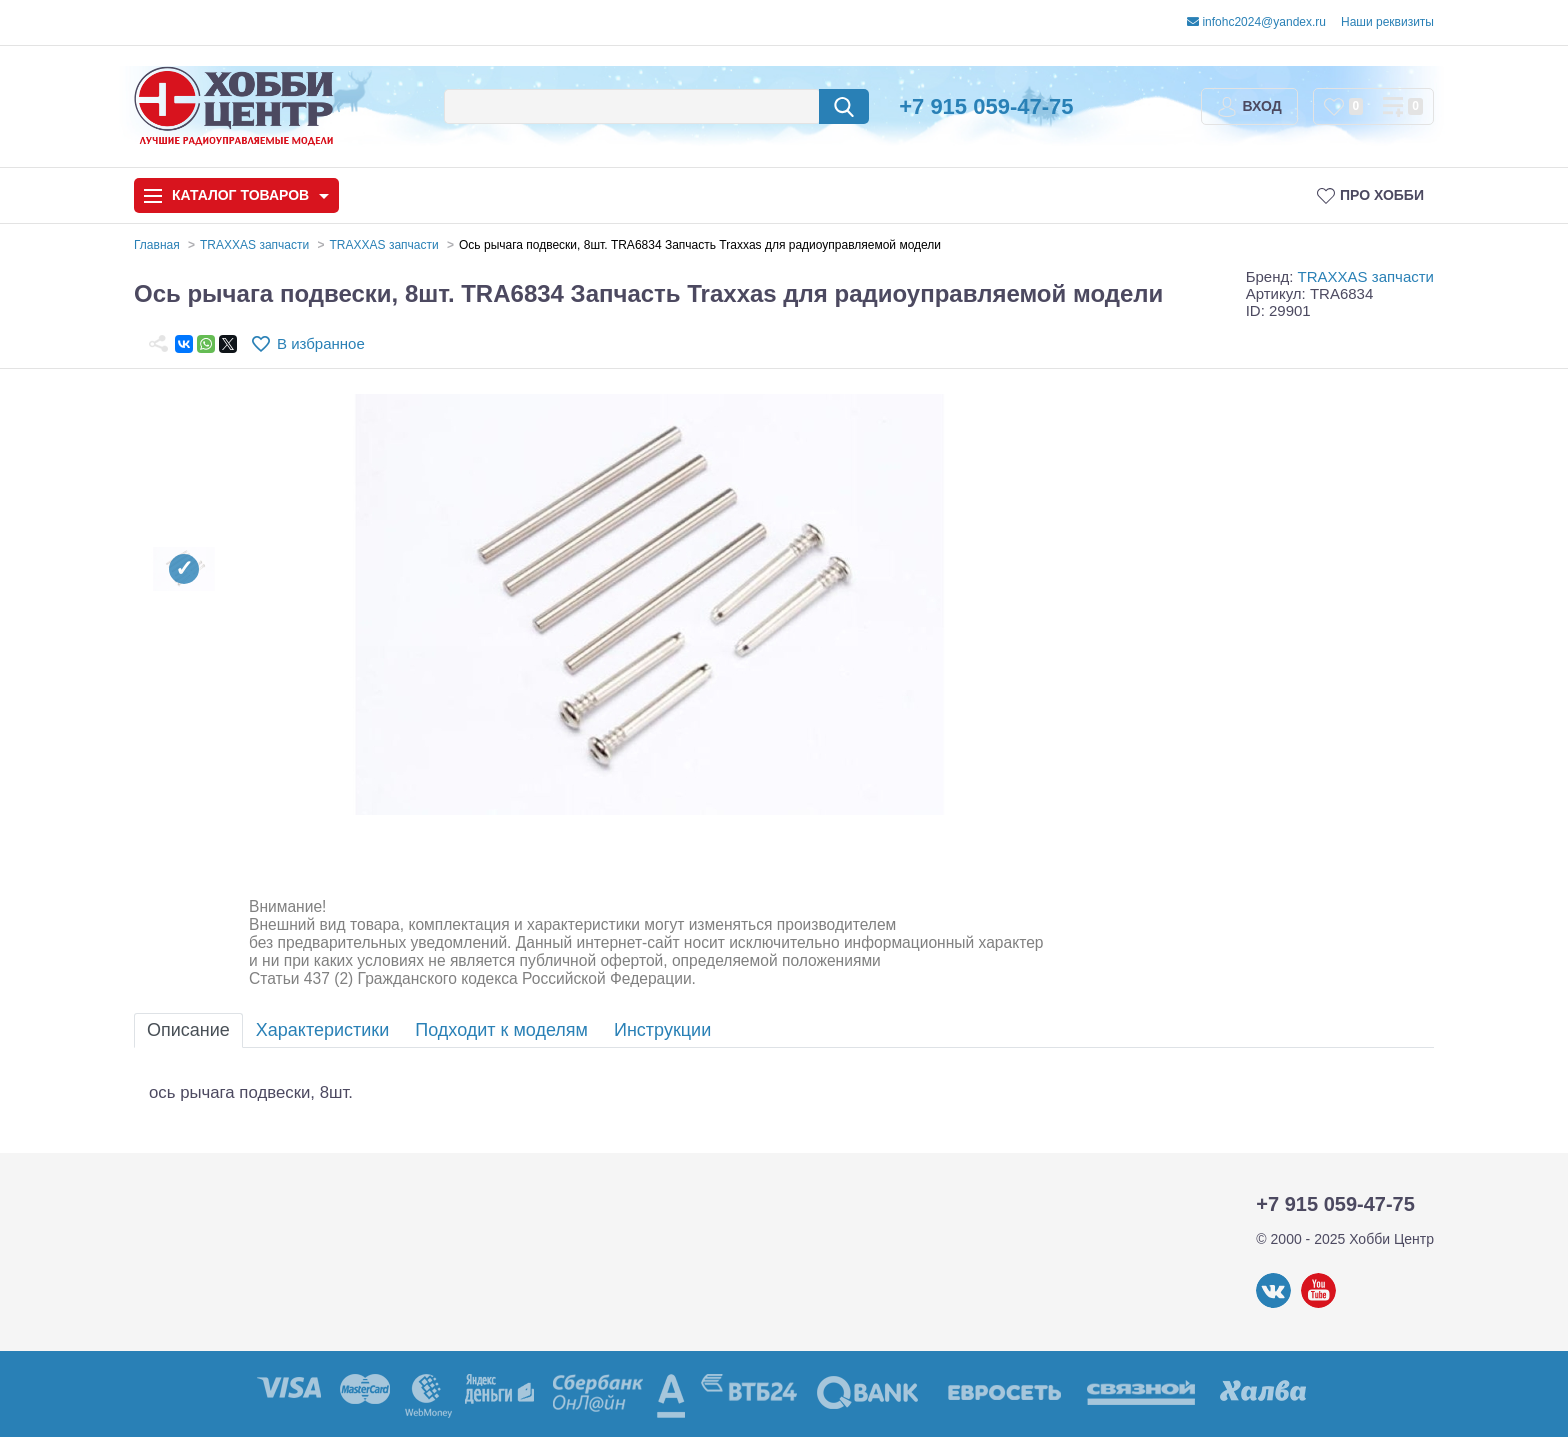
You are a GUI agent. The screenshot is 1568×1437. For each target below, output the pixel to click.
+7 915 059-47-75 (986, 106)
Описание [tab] (188, 1030)
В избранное (321, 343)
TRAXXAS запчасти (1366, 276)
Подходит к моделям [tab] (501, 1030)
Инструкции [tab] (662, 1030)
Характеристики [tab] (322, 1030)
